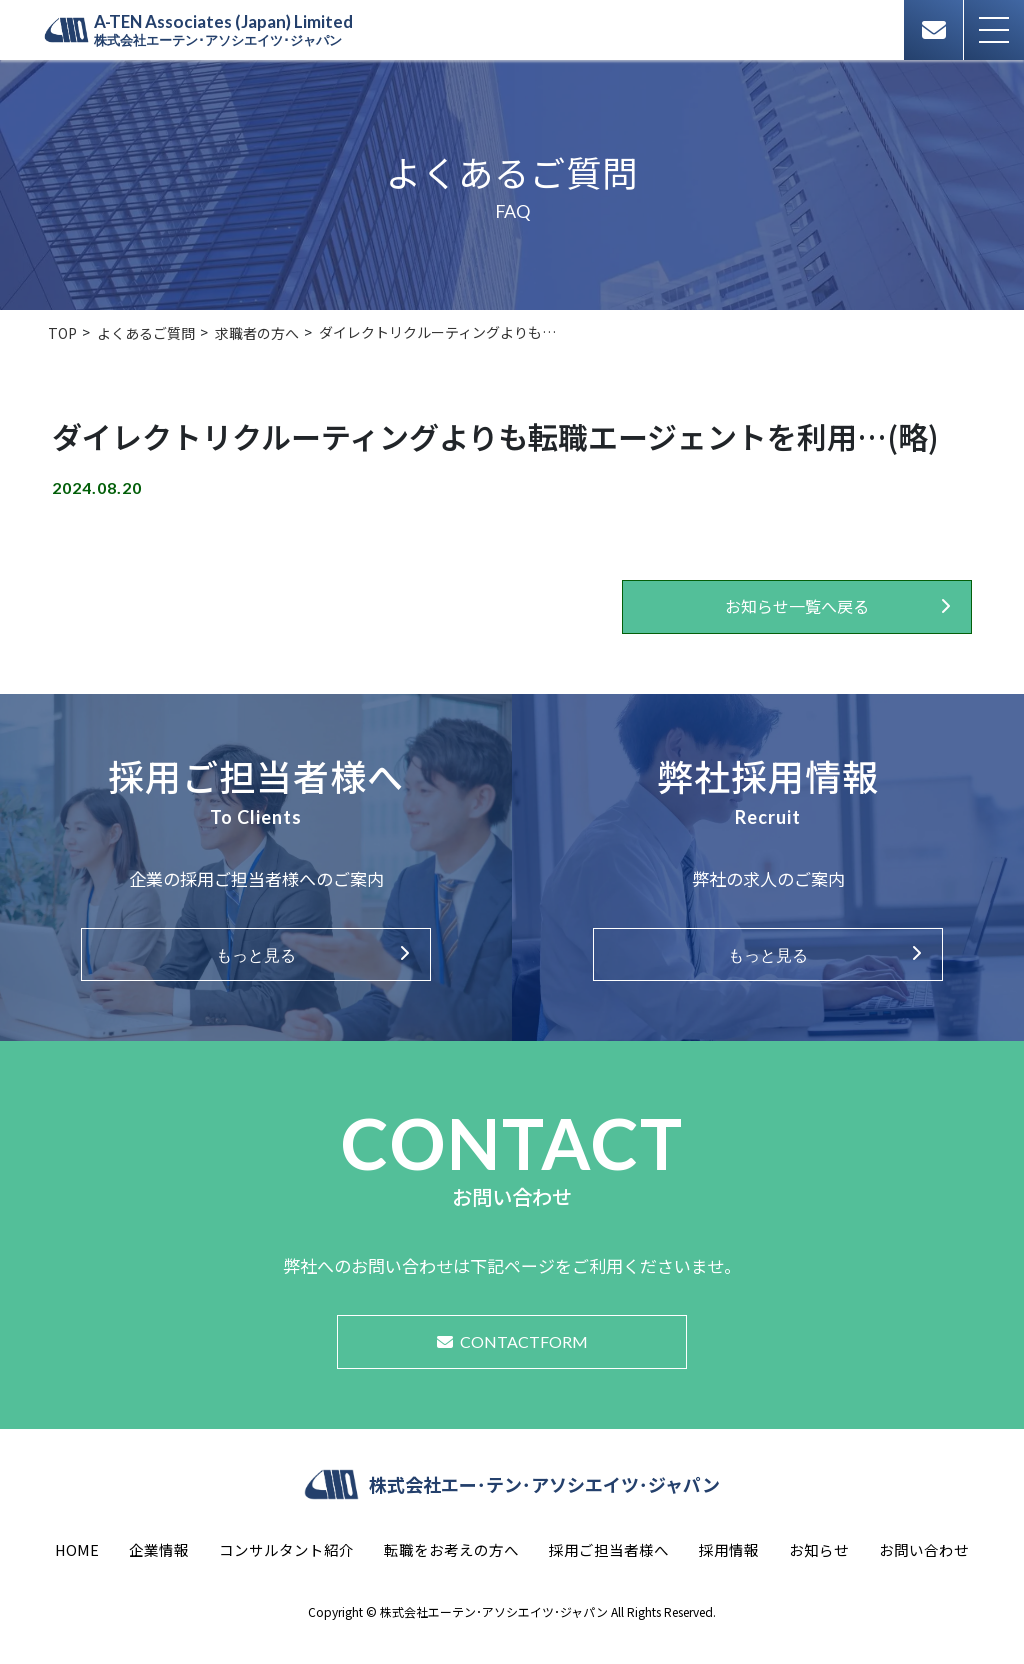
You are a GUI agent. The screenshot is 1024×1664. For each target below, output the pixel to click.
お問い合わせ (924, 1549)
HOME (77, 1549)
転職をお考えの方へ (451, 1549)
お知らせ (819, 1549)
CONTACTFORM (512, 1341)
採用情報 (729, 1549)
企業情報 (159, 1549)
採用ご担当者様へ (609, 1549)
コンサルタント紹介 (286, 1549)
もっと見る (256, 954)
